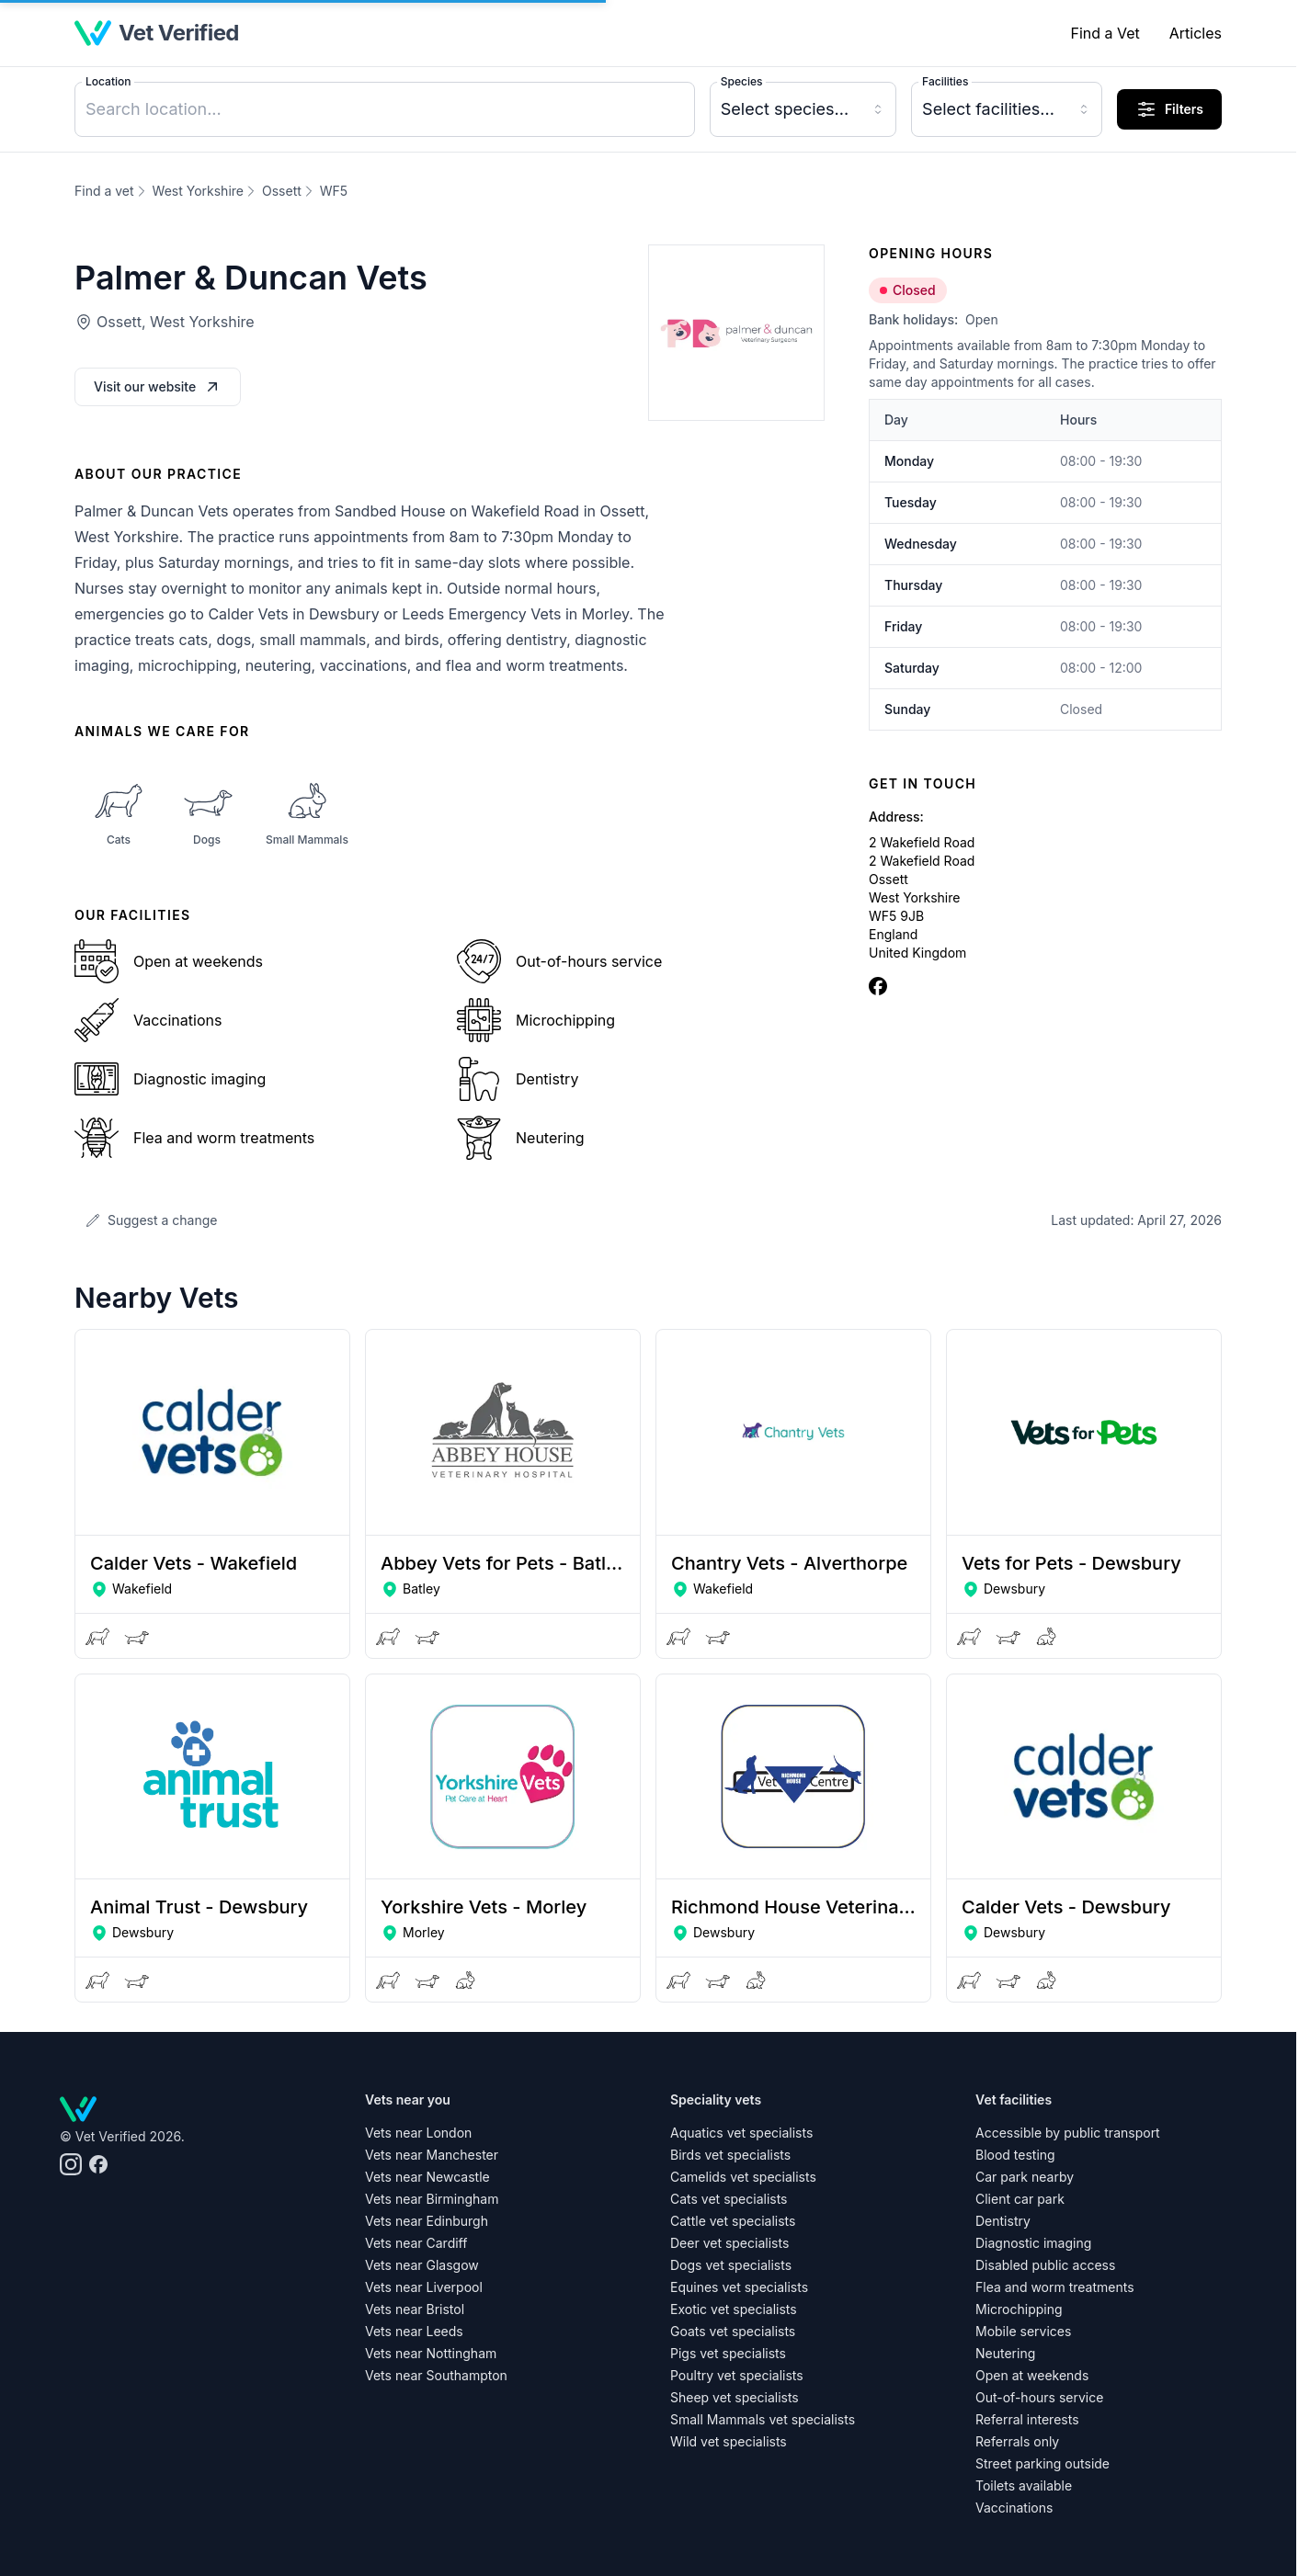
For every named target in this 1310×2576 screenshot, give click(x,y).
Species (742, 81)
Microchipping (1019, 2309)
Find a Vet (1104, 33)
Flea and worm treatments (1054, 2287)
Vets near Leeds (414, 2331)
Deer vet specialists (729, 2243)
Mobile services (1023, 2331)
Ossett (282, 191)
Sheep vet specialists (734, 2397)
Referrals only (1017, 2441)
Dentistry (1003, 2221)
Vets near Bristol (414, 2309)
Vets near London (418, 2132)
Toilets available (1023, 2485)
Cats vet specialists (729, 2199)
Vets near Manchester (431, 2154)
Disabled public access (1045, 2265)
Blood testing (1015, 2154)
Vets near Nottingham (430, 2353)
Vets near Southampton (436, 2375)
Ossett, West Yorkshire (176, 321)
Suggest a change (151, 1220)
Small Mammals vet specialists (762, 2419)
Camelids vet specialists (743, 2176)
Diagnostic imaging (1033, 2243)
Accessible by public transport (1067, 2132)
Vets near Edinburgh (426, 2221)
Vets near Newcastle (427, 2176)
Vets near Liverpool (424, 2287)
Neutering (1005, 2353)
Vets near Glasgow (422, 2265)
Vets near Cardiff (416, 2243)
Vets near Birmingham (431, 2199)
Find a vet (104, 191)
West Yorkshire (198, 191)
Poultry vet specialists (736, 2375)
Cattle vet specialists (732, 2221)
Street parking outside (1042, 2463)
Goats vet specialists (732, 2331)
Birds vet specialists (730, 2154)
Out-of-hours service (1039, 2397)
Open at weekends (1031, 2375)
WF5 (333, 191)
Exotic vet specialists (733, 2309)
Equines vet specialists (739, 2287)
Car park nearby (1024, 2176)
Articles (1195, 33)
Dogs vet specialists (731, 2265)
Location (108, 81)
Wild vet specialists (728, 2441)
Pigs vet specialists (728, 2353)
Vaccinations (1014, 2507)
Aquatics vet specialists (741, 2132)
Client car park (1020, 2199)
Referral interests (1027, 2419)
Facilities (945, 81)
